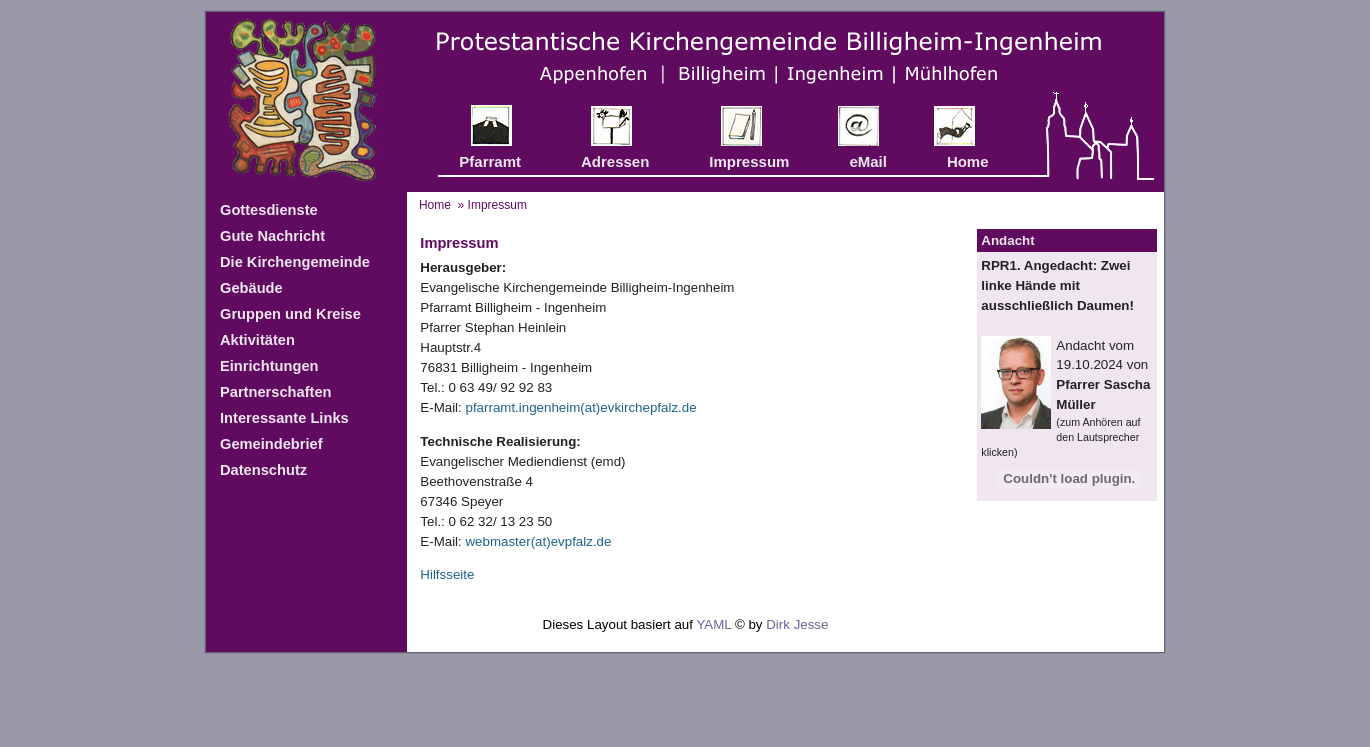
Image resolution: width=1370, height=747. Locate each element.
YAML (713, 624)
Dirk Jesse (797, 624)
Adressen (615, 161)
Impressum (749, 161)
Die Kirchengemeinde (295, 262)
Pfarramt (490, 161)
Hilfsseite (447, 574)
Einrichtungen (269, 366)
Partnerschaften (276, 392)
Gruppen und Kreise (290, 314)
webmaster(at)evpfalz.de (538, 541)
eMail (868, 161)
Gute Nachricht (272, 236)
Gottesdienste (269, 210)
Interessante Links (284, 418)
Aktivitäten (257, 340)
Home (968, 161)
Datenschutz (263, 470)
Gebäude (251, 288)
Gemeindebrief (271, 444)
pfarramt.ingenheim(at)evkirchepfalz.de (580, 407)
